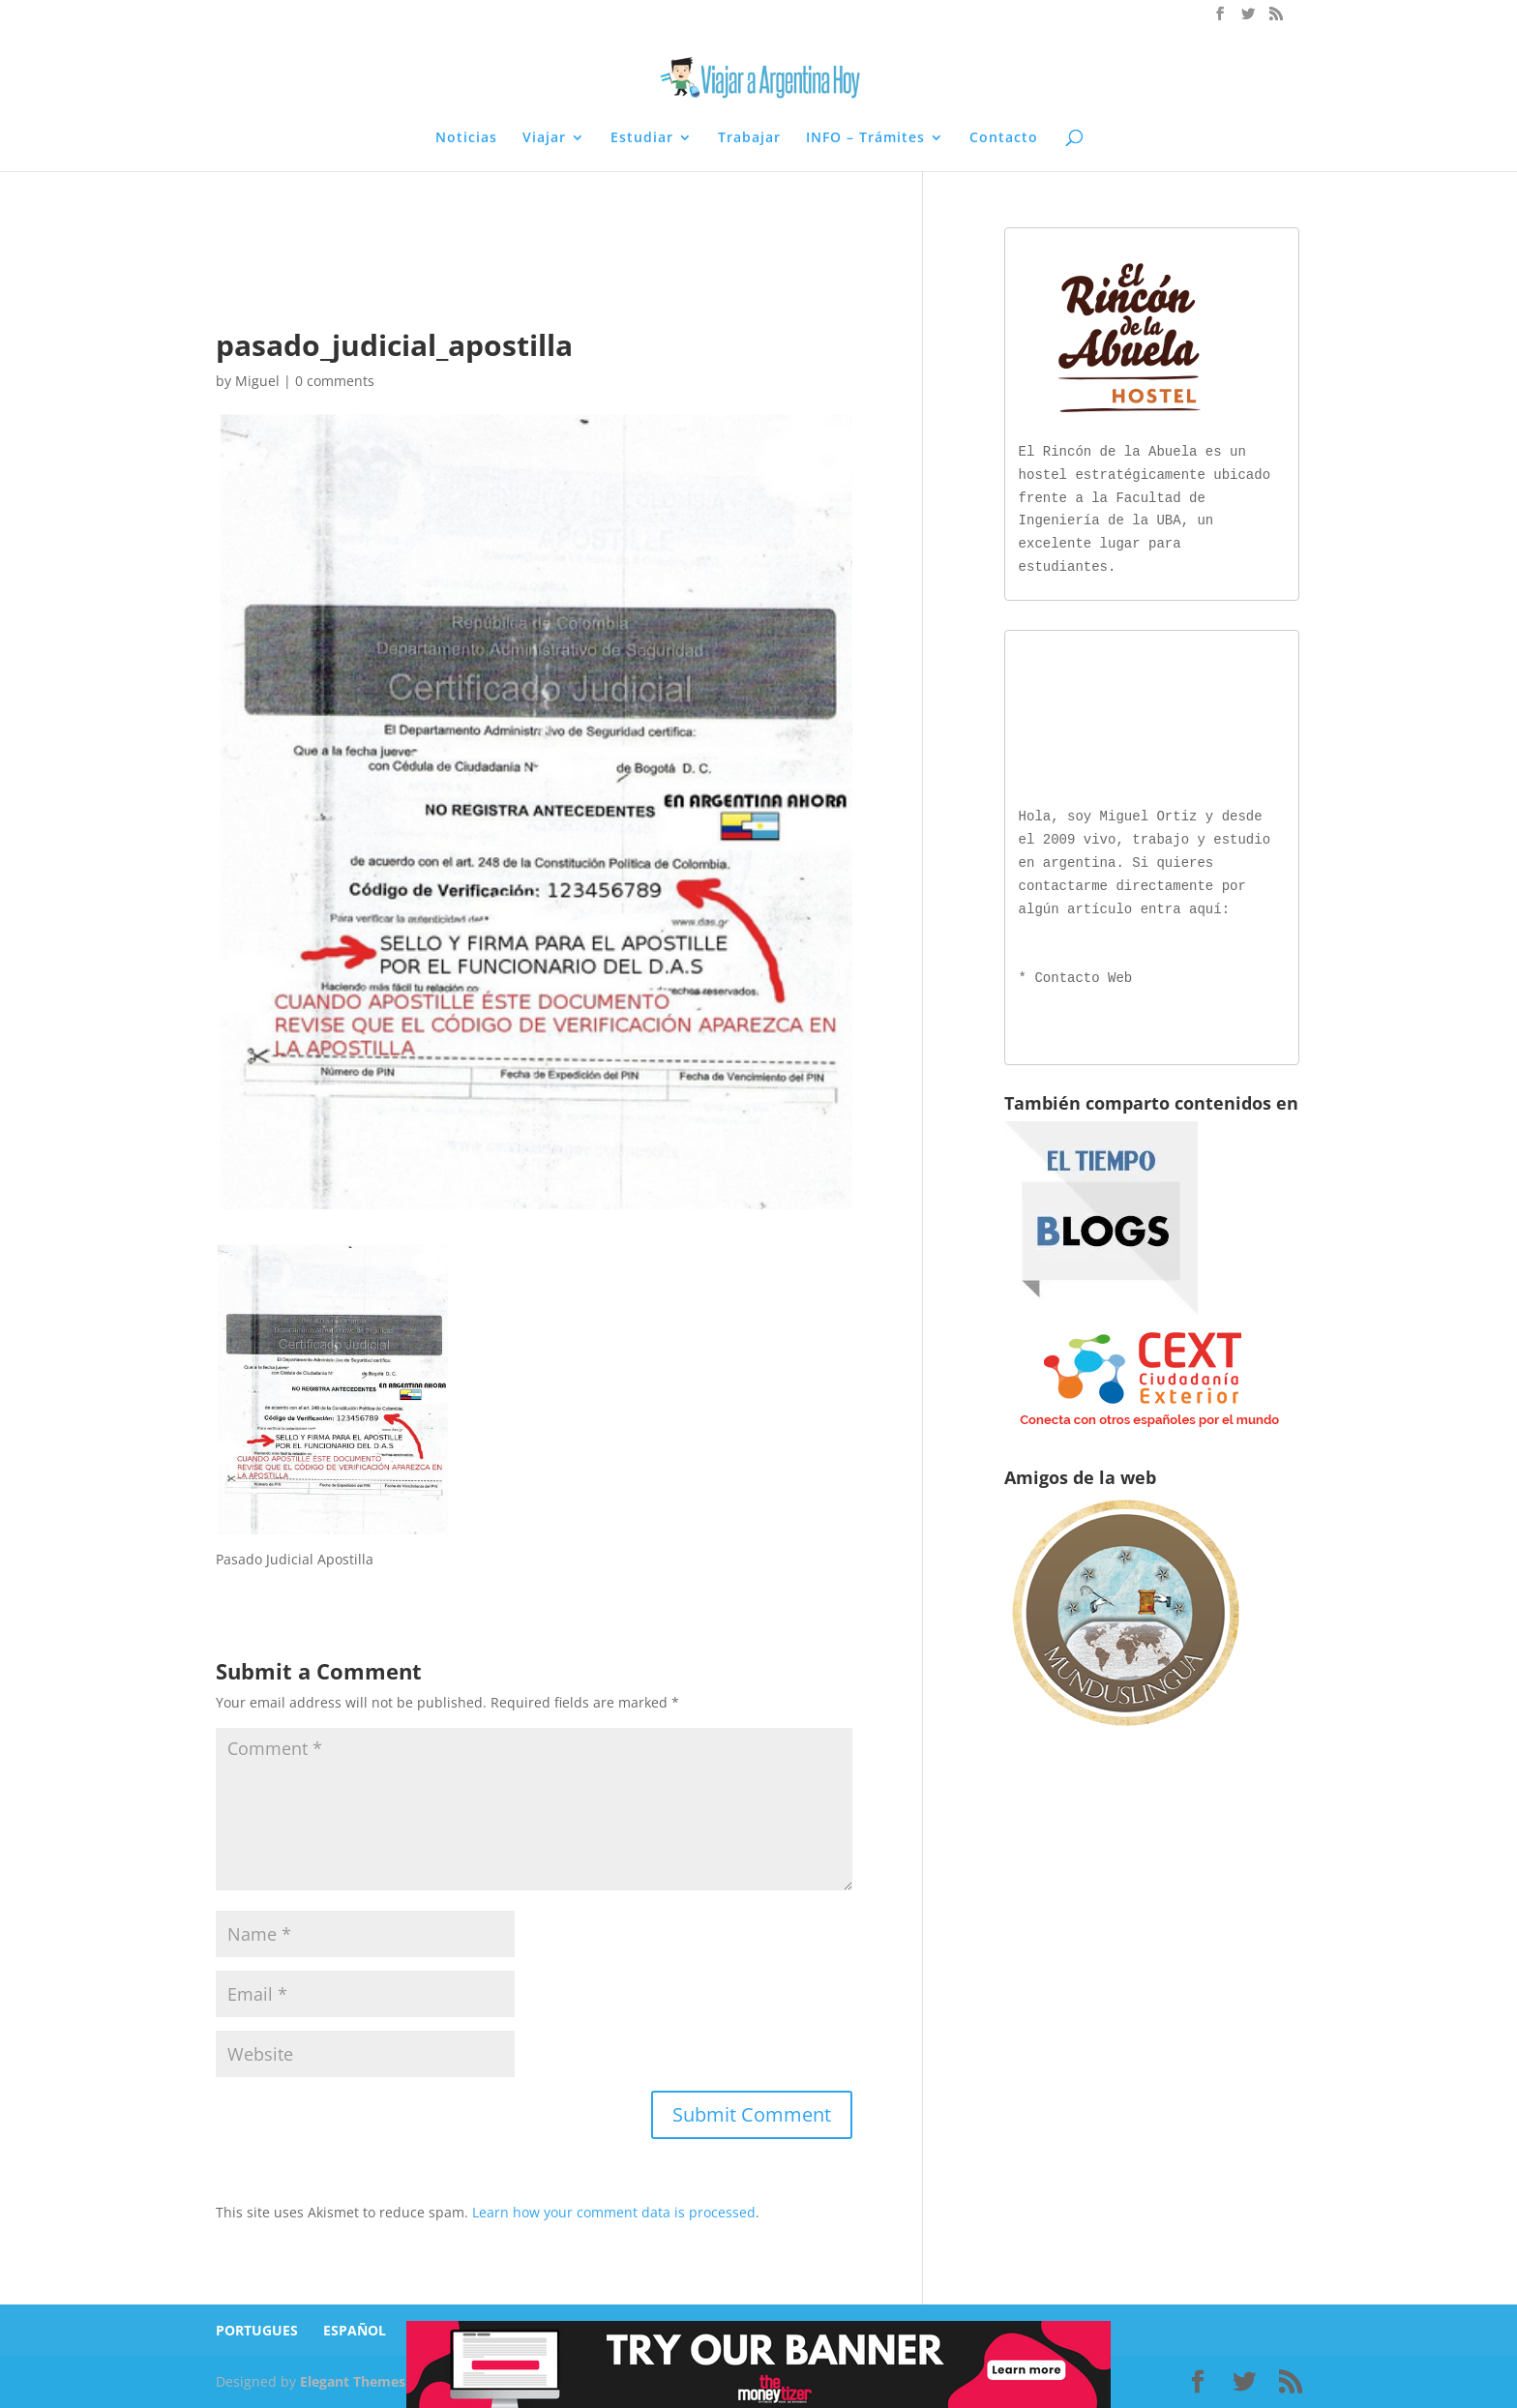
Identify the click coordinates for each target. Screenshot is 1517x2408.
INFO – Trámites (865, 138)
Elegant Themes (352, 2381)
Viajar (544, 138)
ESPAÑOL (354, 2330)
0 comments (334, 381)
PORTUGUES (257, 2330)
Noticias (466, 138)
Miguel (257, 381)
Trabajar (749, 138)
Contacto (1003, 138)
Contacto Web (1083, 975)
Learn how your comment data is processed (614, 2212)
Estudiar (641, 138)
